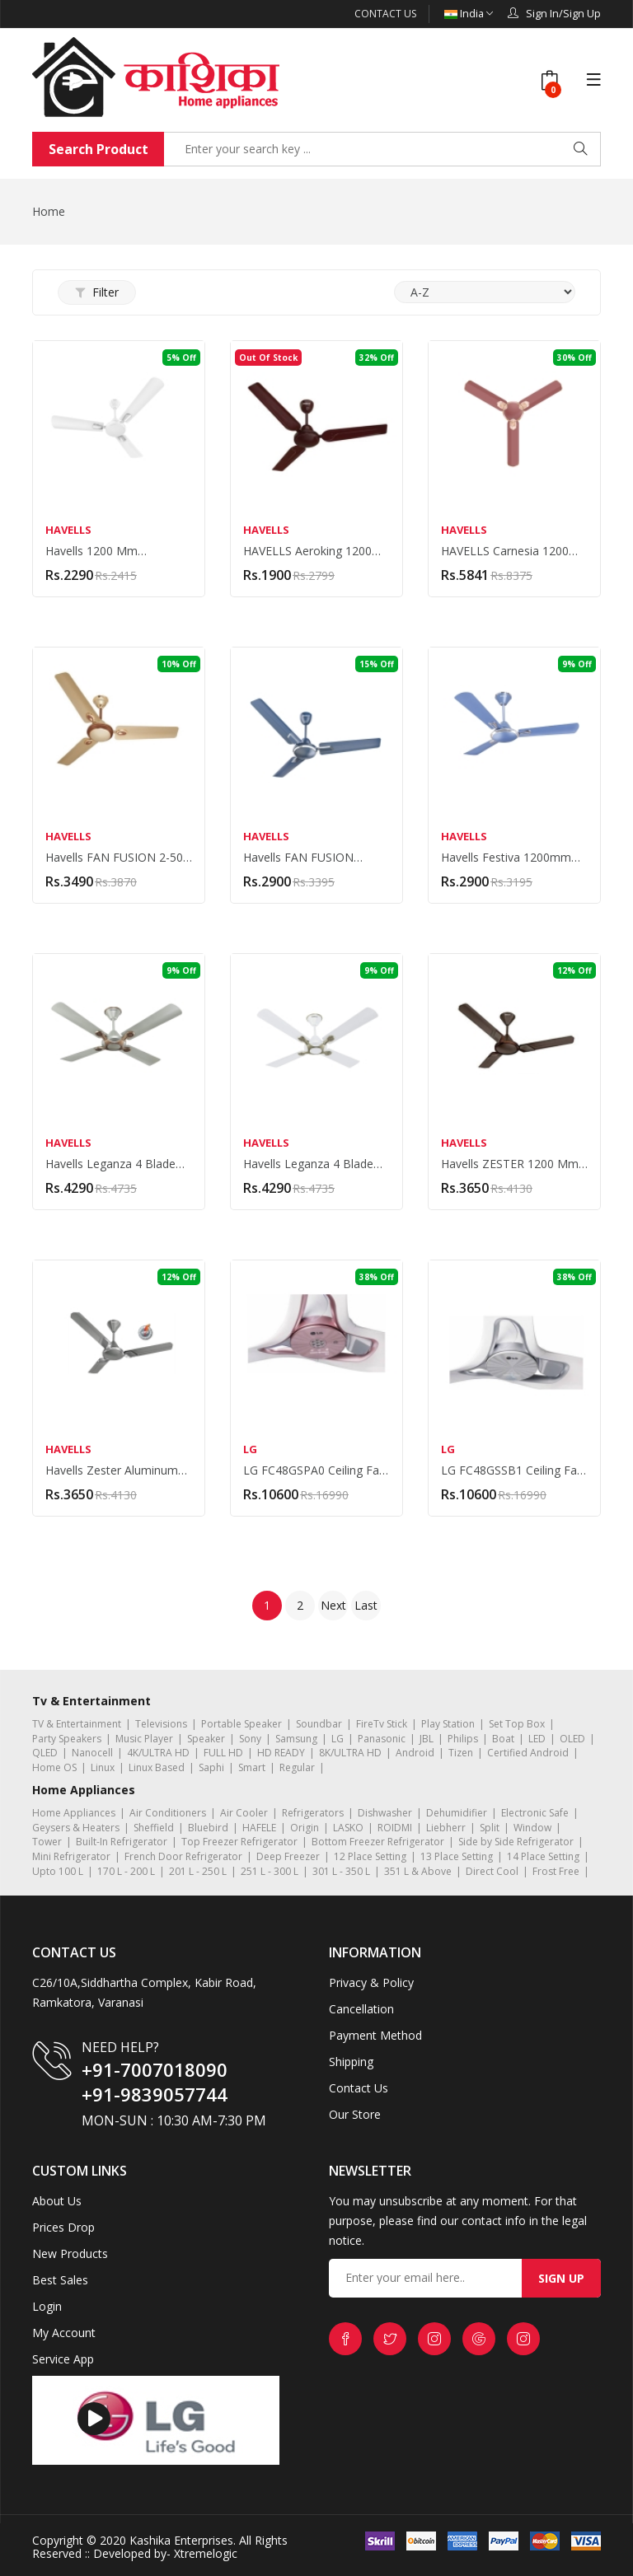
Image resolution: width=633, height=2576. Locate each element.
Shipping (351, 2061)
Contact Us (384, 14)
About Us (57, 2200)
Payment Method (375, 2034)
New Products (70, 2252)
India (468, 13)
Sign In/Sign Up (554, 13)
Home (48, 210)
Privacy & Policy (371, 1981)
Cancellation (361, 2008)
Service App (63, 2358)
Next (333, 1604)
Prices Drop (63, 2226)
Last (365, 1604)
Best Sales (60, 2279)
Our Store (355, 2113)
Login (47, 2305)
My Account (64, 2332)
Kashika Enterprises (179, 2539)
